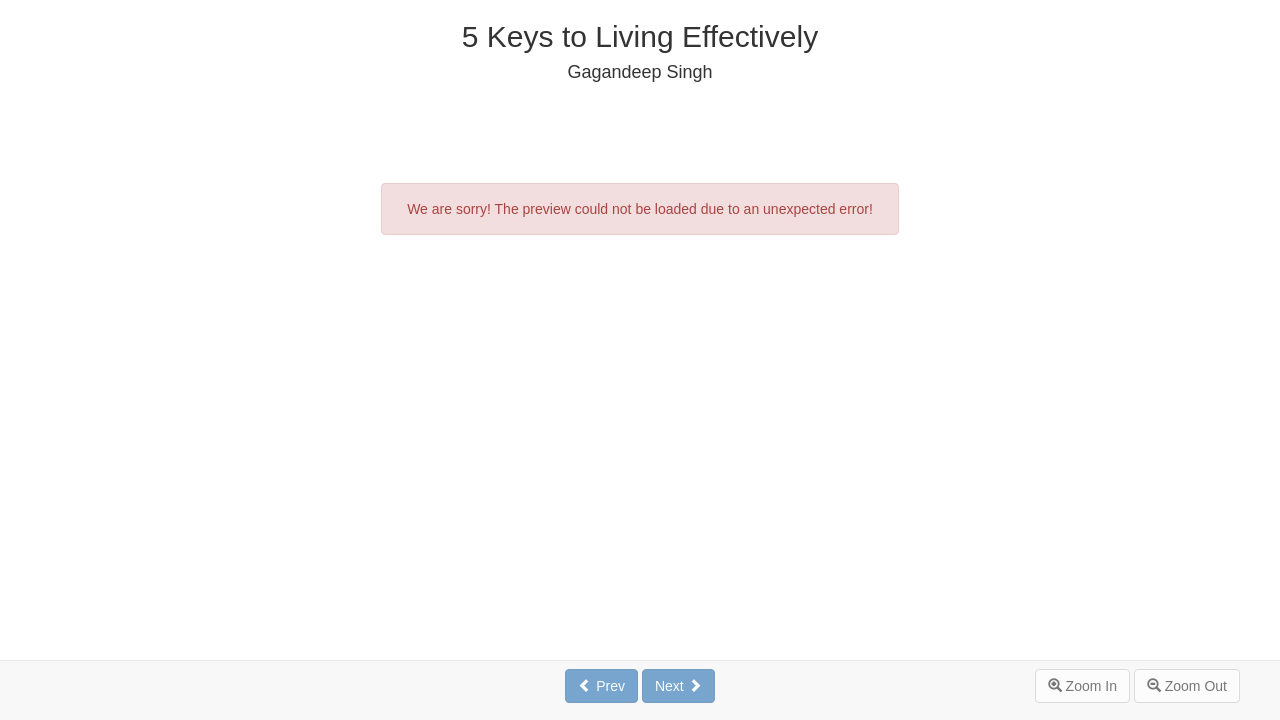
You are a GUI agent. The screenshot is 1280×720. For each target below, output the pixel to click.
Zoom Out (1187, 686)
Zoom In (1082, 686)
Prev (601, 686)
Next (678, 686)
